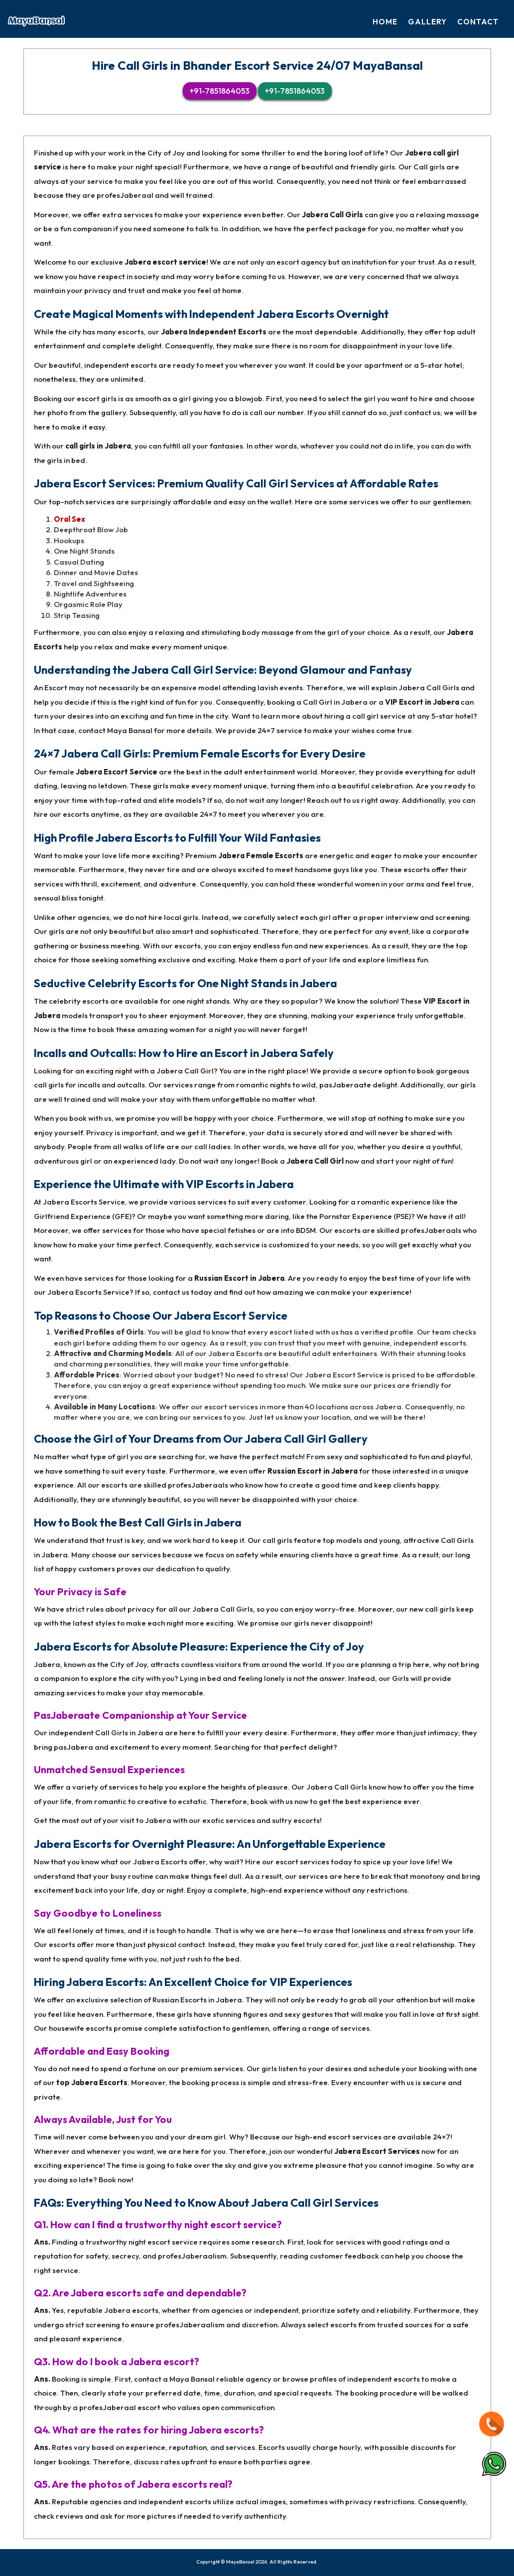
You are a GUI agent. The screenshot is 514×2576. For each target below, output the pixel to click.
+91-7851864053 (220, 90)
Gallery (428, 21)
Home (386, 21)
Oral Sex (69, 518)
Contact (478, 21)
